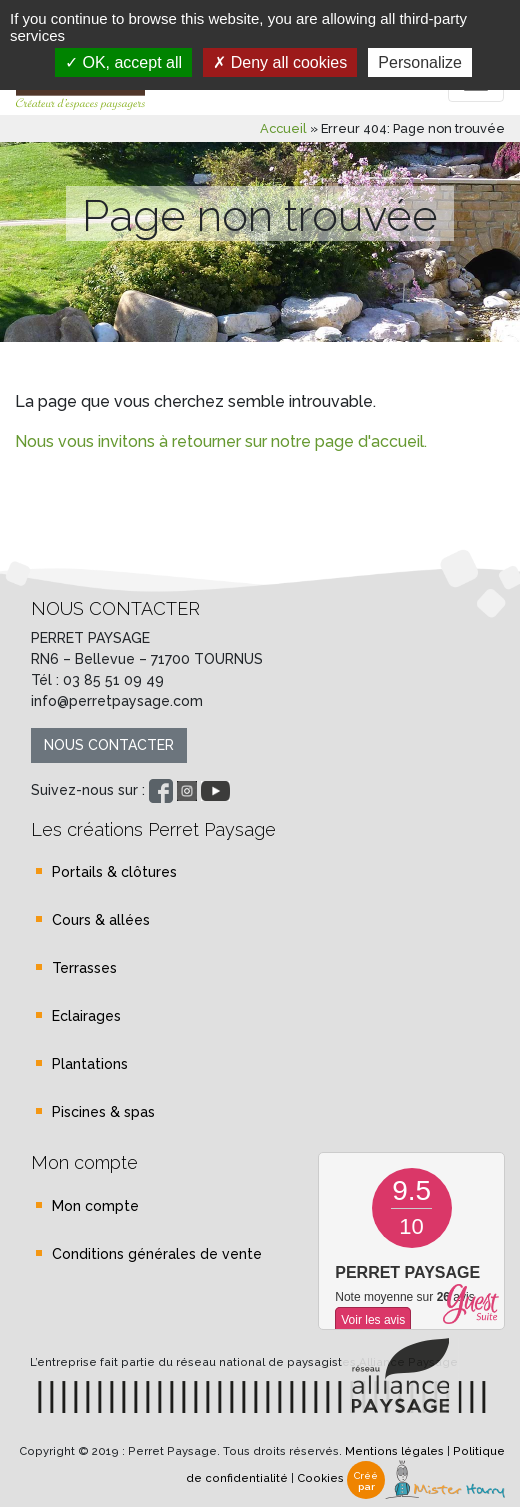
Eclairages (86, 1016)
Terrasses (84, 968)
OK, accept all (123, 62)
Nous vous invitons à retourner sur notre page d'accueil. (221, 441)
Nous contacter (109, 745)
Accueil (283, 128)
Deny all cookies (280, 62)
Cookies (320, 1479)
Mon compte (95, 1206)
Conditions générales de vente (157, 1254)
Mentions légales (394, 1451)
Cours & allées (101, 920)
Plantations (90, 1064)
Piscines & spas (103, 1112)
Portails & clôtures (114, 872)
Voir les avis (373, 1320)
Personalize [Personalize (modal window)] (420, 62)
